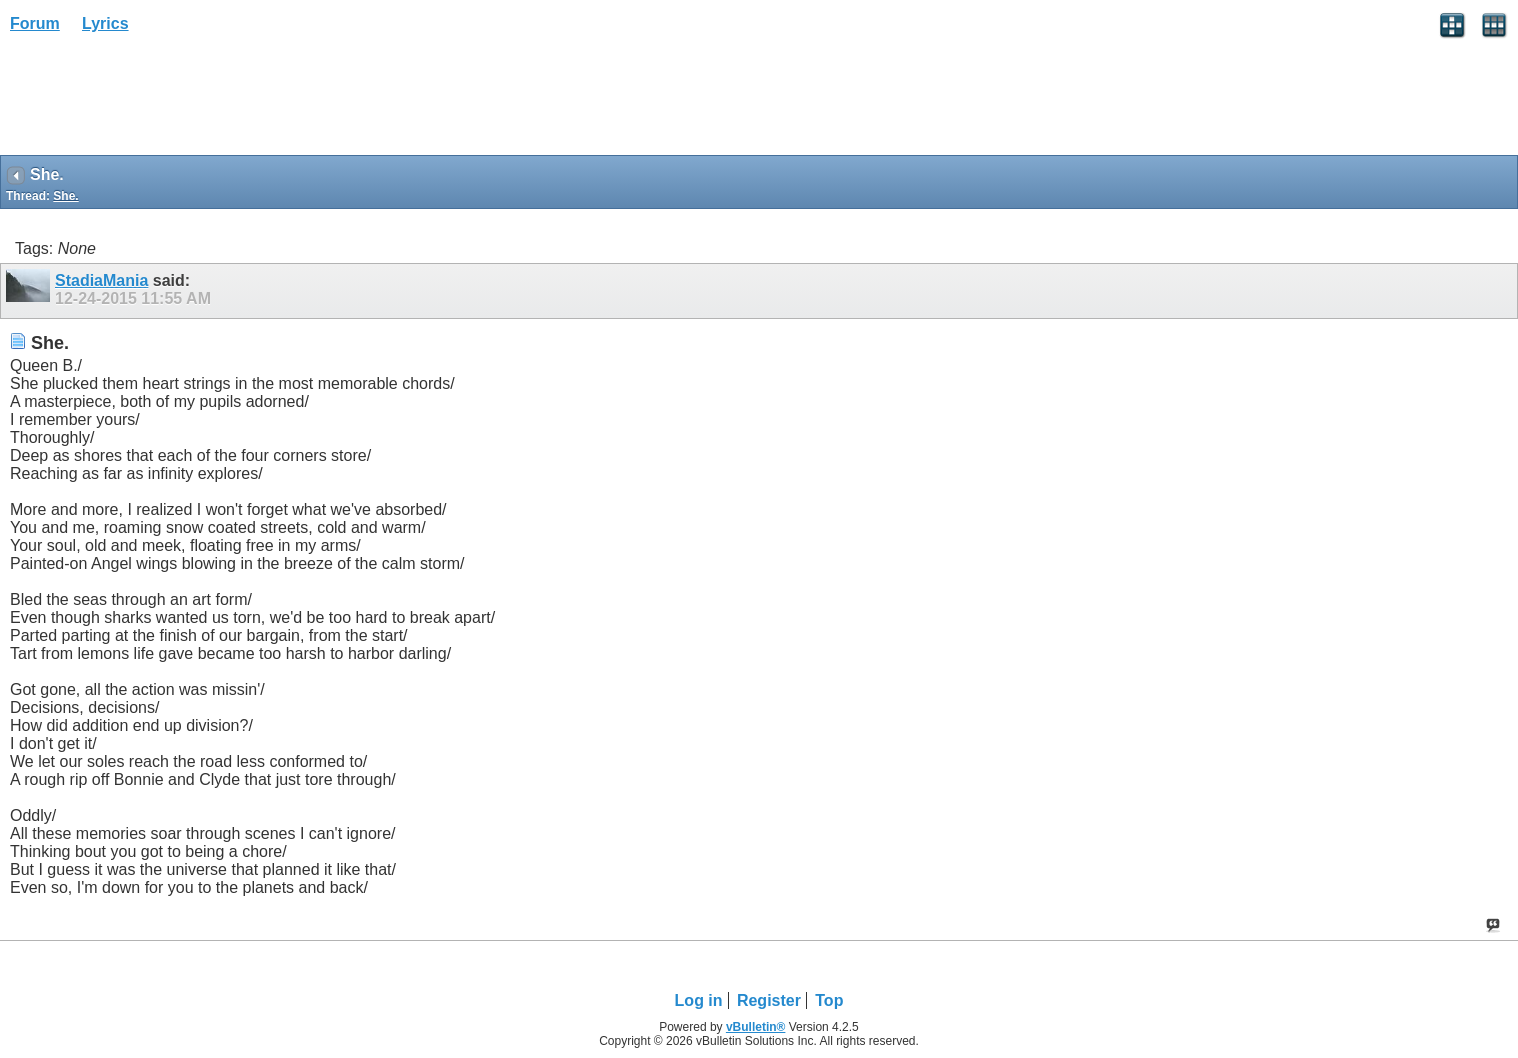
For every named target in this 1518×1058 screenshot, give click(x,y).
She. (65, 196)
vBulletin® (756, 1027)
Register (769, 1000)
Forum (35, 23)
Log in (699, 1000)
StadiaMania (101, 280)
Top (829, 1000)
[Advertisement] (160, 101)
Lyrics (105, 23)
